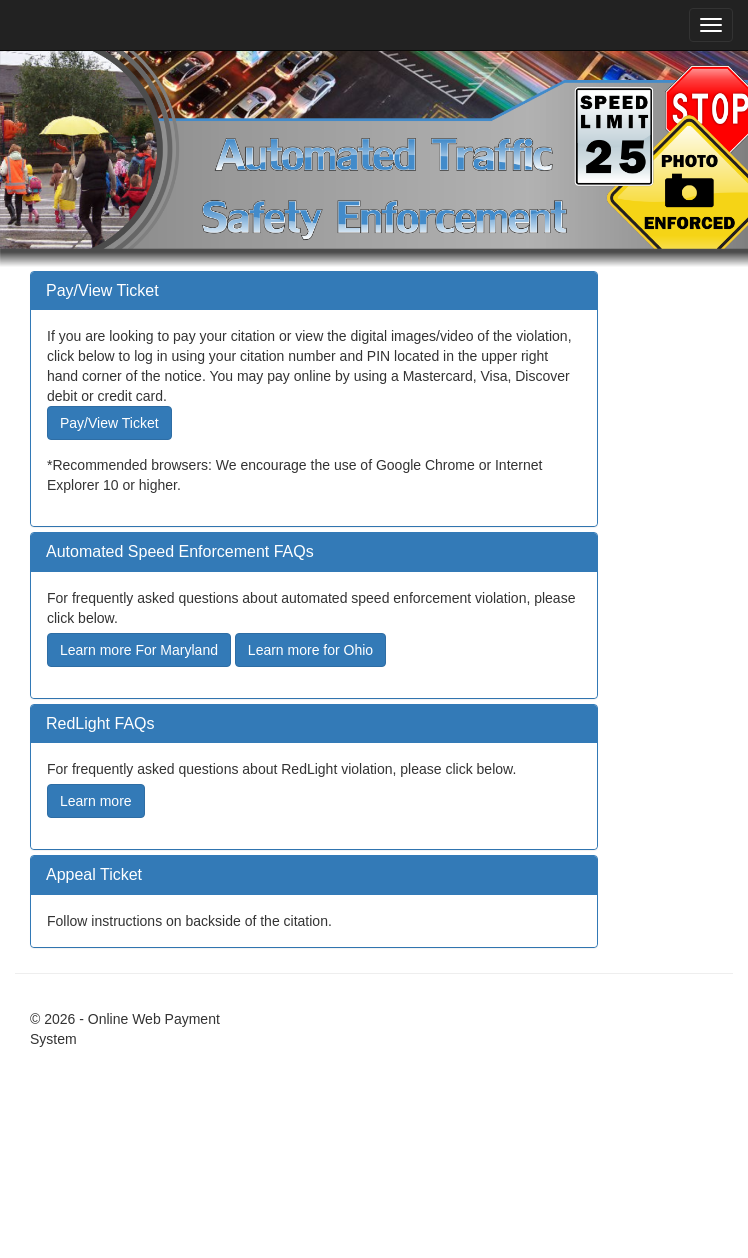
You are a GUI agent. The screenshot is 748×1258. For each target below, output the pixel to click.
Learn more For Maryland (139, 650)
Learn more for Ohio (310, 650)
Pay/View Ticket (109, 423)
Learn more (96, 801)
